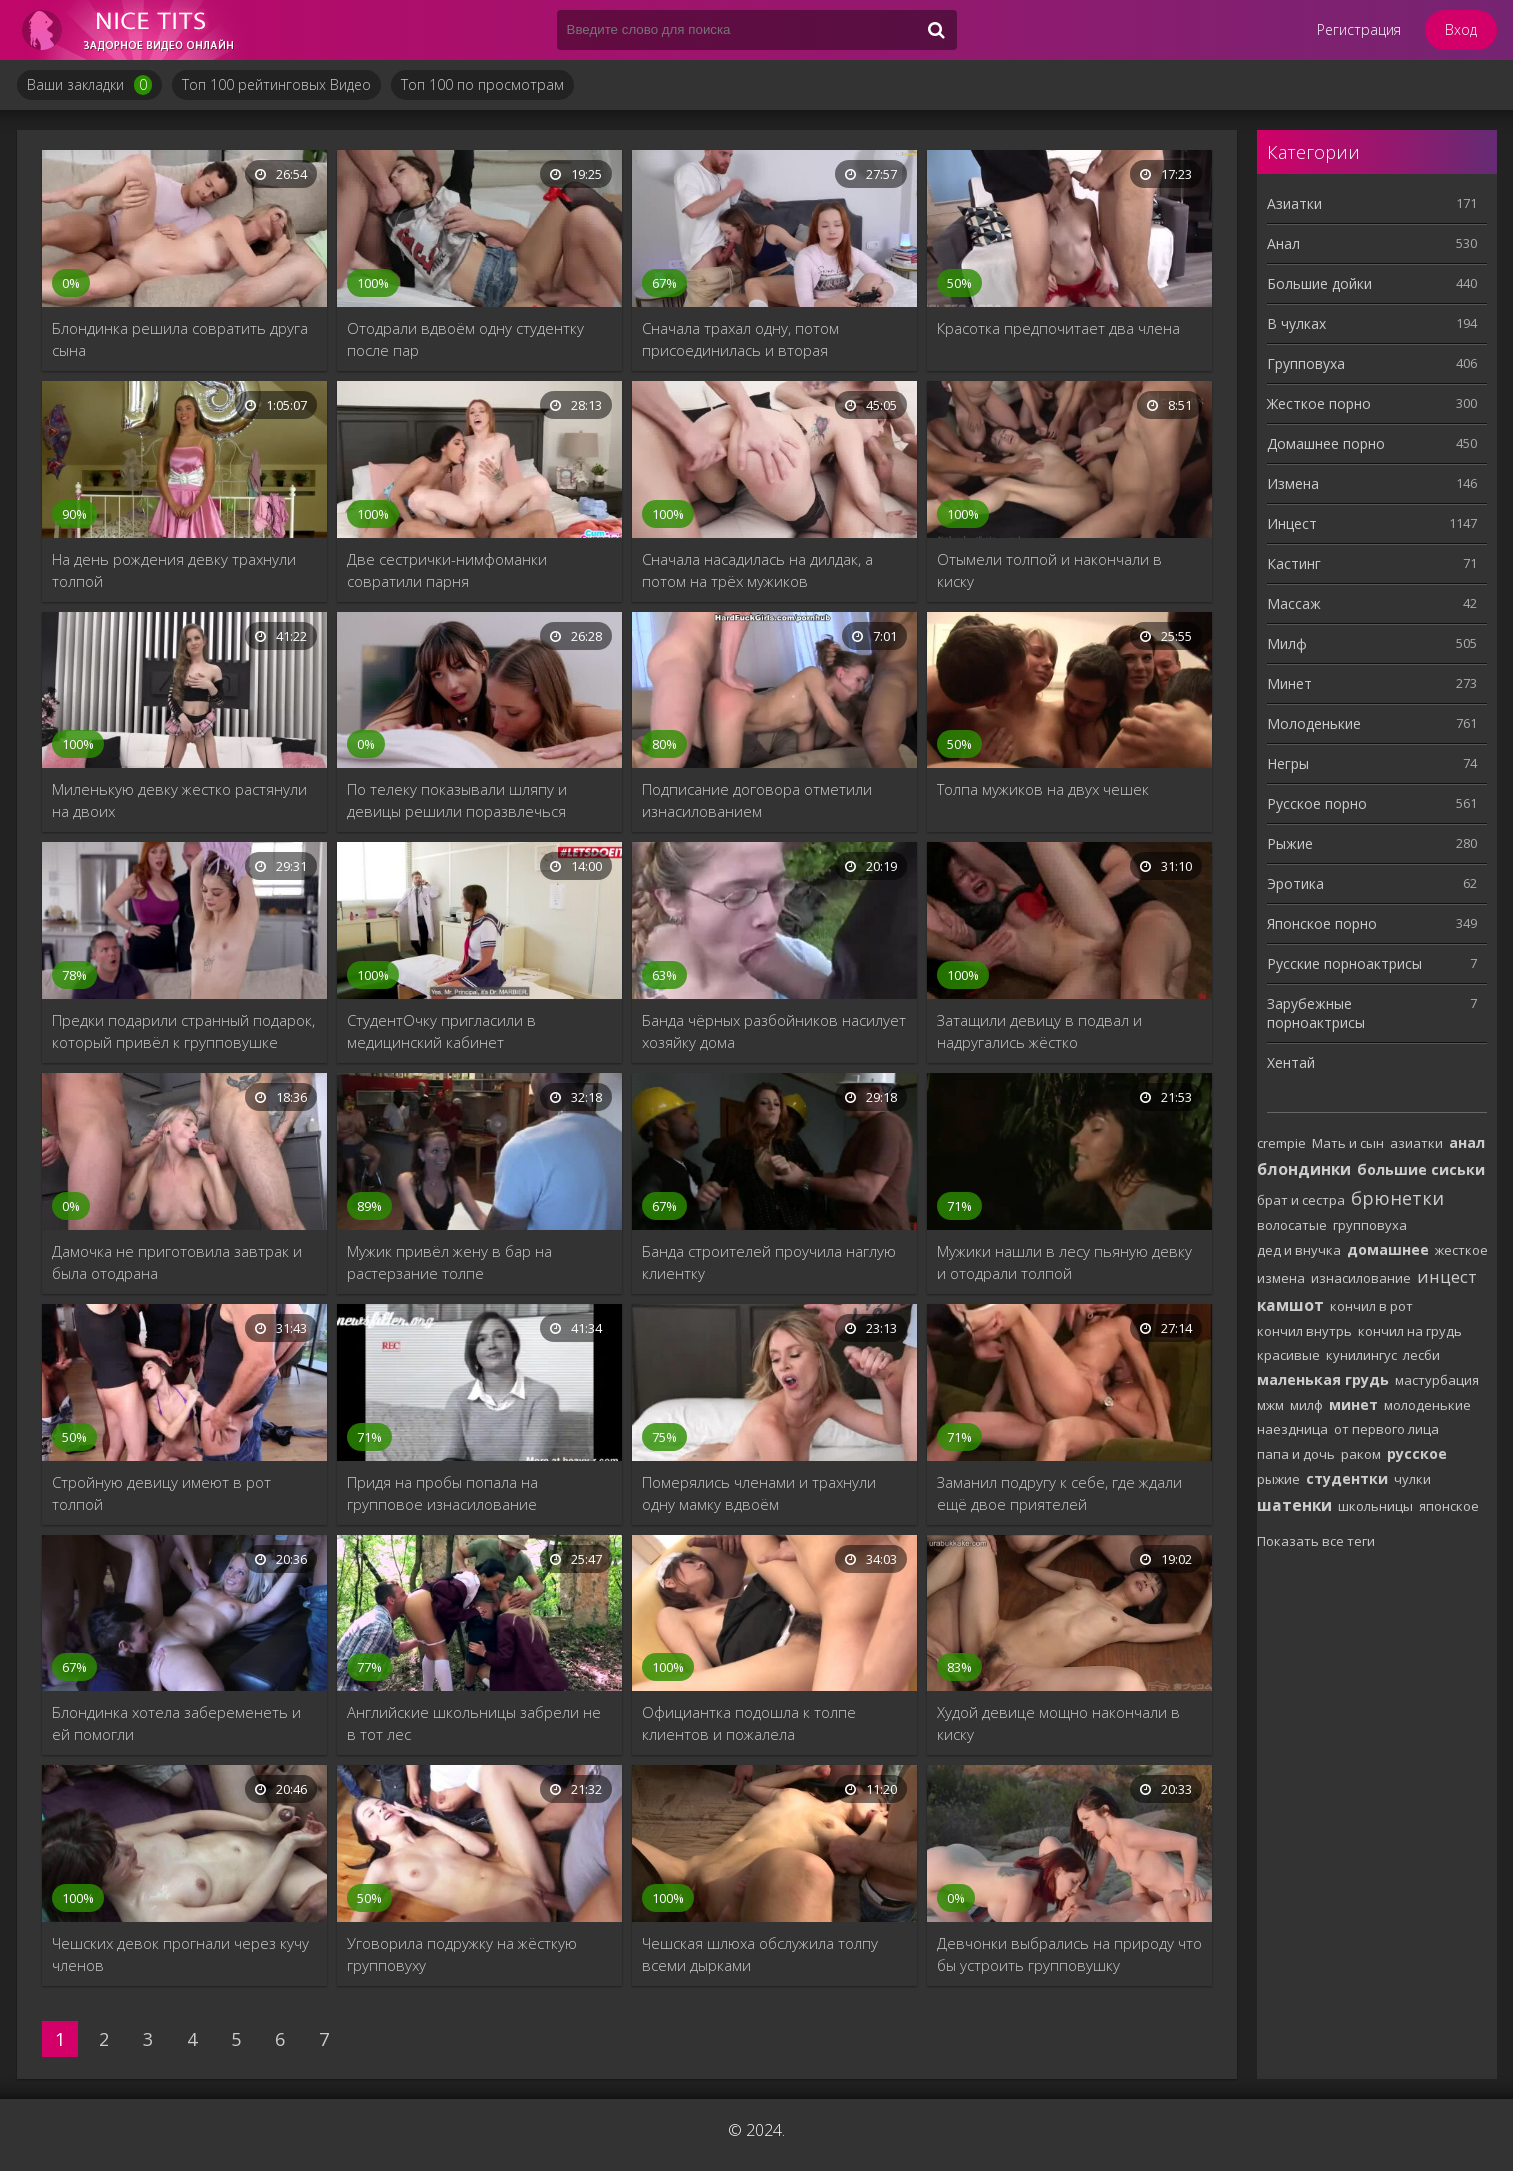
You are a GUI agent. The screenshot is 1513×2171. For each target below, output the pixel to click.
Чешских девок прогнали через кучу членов (180, 1954)
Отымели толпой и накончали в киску (1049, 570)
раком (1361, 1454)
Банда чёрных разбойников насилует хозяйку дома (774, 1031)
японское (1449, 1506)
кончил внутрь (1304, 1331)
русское (1417, 1453)
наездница (1292, 1429)
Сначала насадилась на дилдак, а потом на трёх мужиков (757, 570)
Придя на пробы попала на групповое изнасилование (442, 1493)
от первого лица (1386, 1429)
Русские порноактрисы (1344, 963)
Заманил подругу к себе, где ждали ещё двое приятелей (1059, 1493)
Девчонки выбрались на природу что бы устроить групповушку (1069, 1954)
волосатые (1292, 1225)
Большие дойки (1319, 283)
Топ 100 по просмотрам (482, 84)
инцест (1447, 1276)
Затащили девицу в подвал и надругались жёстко (1039, 1031)
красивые (1288, 1355)
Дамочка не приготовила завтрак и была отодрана (177, 1262)
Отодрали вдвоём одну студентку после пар (465, 339)
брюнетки (1397, 1198)
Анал (1283, 243)
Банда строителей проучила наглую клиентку (769, 1262)
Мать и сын (1348, 1143)
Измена (1293, 483)
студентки (1347, 1478)
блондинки (1304, 1169)
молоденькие (1427, 1405)
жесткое (1461, 1250)
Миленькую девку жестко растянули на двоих (179, 800)
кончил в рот (1371, 1306)
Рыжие (1290, 843)
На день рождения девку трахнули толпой (174, 570)
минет (1353, 1404)
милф (1306, 1405)
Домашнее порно (1326, 443)
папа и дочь (1296, 1454)
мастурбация (1437, 1380)
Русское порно (1317, 803)
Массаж (1294, 603)
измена (1281, 1278)
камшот (1290, 1305)
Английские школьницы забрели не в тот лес (474, 1723)
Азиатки (1294, 203)
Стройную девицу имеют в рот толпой (161, 1493)
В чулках (1296, 323)
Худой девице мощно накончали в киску (1058, 1723)
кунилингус (1361, 1355)
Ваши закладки (89, 85)
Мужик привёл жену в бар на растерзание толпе (449, 1262)
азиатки (1416, 1143)
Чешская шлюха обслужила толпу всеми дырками (760, 1954)
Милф (1287, 643)
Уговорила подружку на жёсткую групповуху (462, 1954)
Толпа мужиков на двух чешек (1043, 789)
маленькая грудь (1323, 1379)
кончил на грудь (1410, 1331)
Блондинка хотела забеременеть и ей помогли (176, 1723)
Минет (1289, 683)
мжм (1270, 1405)
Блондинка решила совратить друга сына (180, 339)
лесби (1421, 1355)
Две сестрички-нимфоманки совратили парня (447, 570)
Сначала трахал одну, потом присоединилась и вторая (740, 339)
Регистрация (1359, 29)
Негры (1288, 763)
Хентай (1291, 1062)
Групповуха (1306, 363)
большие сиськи (1421, 1169)
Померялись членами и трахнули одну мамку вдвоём (759, 1493)
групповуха (1370, 1225)
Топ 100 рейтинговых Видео (276, 84)
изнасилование (1361, 1278)
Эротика (1295, 883)
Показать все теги (1316, 1541)
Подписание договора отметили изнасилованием (757, 800)
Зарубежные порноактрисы (1316, 1013)
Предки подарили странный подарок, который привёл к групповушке (183, 1031)
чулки (1412, 1479)
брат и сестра (1301, 1200)
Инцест (1292, 523)
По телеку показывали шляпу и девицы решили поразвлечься (457, 800)
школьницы (1375, 1506)
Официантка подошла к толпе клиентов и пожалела (749, 1723)
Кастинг (1294, 563)
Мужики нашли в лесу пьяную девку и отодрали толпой (1064, 1262)
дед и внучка (1299, 1250)
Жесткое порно (1319, 403)
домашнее (1388, 1249)
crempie (1281, 1143)
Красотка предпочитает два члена (1058, 328)
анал (1467, 1142)
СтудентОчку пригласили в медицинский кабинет (441, 1031)
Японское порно (1322, 923)
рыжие (1278, 1479)
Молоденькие (1314, 723)
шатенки (1294, 1505)
